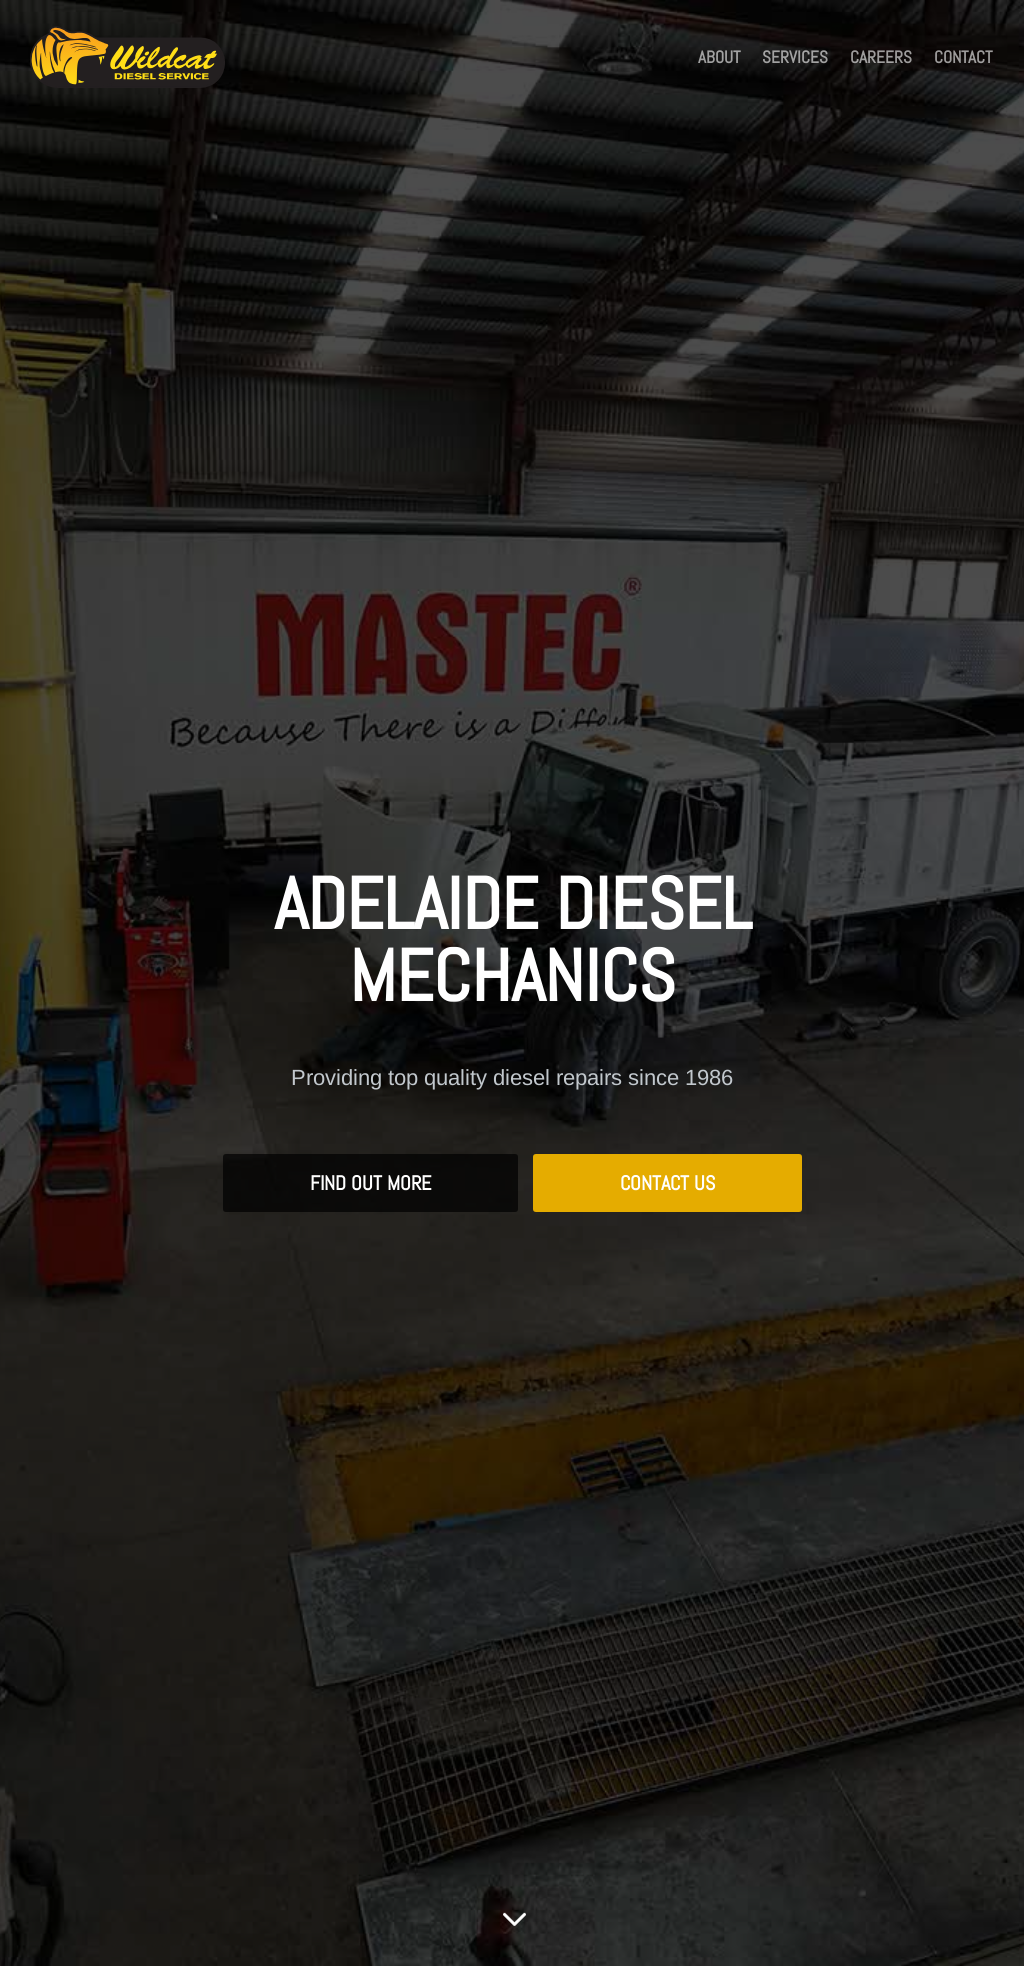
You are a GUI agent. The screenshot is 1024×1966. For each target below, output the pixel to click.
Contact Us (667, 1183)
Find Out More (370, 1183)
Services (795, 59)
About (719, 59)
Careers (881, 59)
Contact (963, 59)
